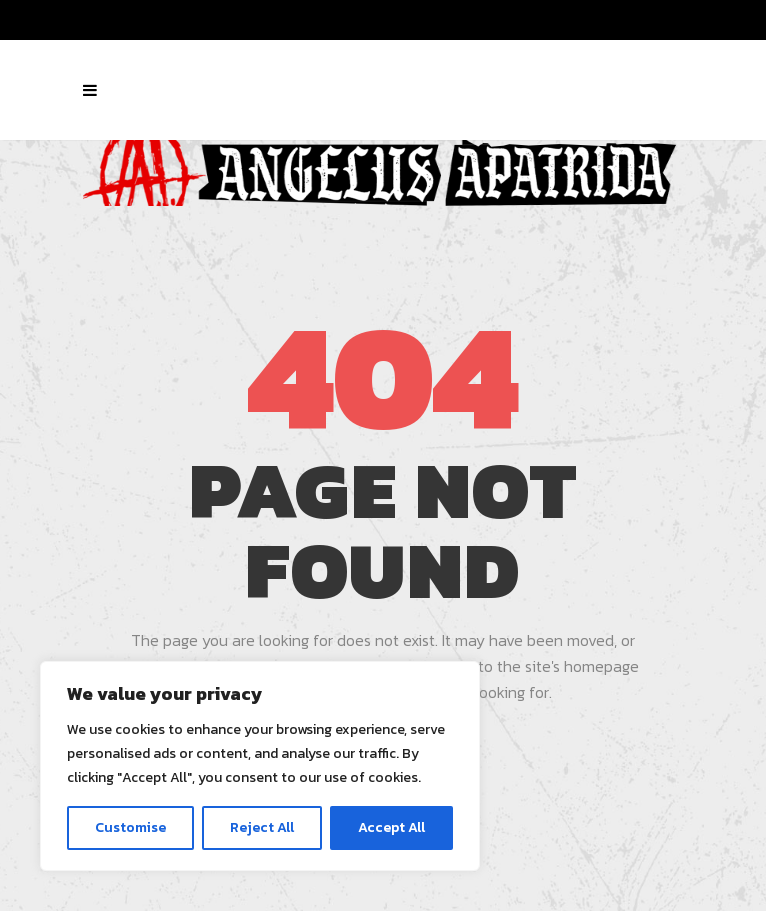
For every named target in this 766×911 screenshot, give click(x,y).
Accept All (391, 827)
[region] (260, 766)
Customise (130, 827)
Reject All (262, 827)
